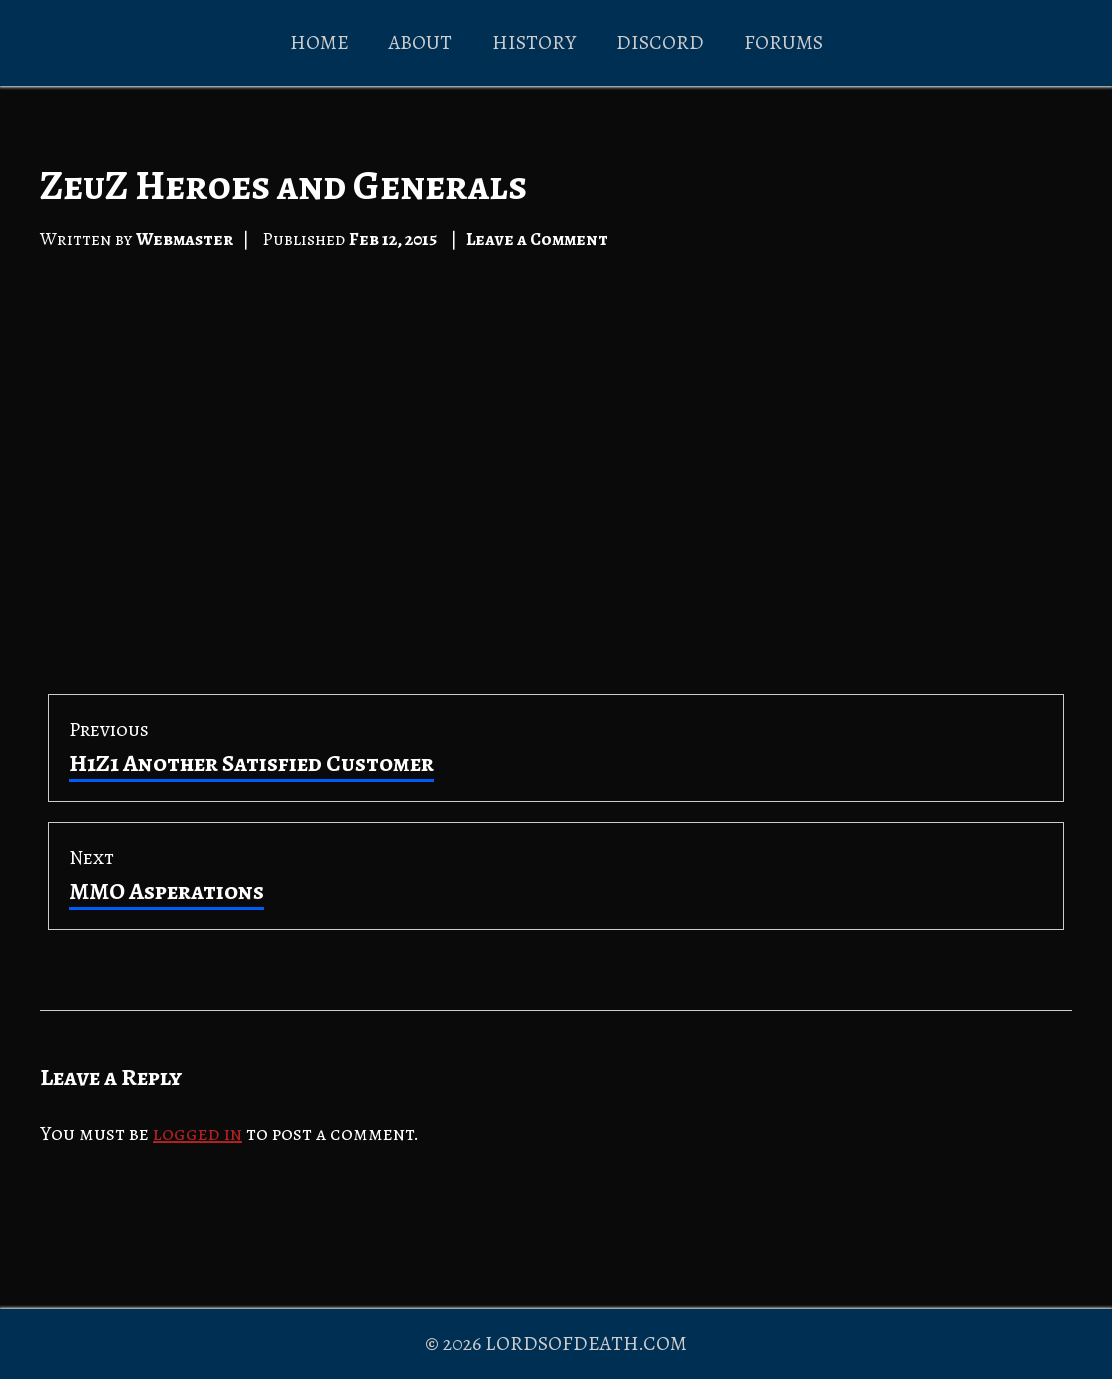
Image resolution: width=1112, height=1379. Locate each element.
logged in (197, 1133)
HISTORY (534, 42)
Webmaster (184, 239)
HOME (319, 42)
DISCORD (660, 42)
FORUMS (783, 42)
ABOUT (420, 42)
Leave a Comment (537, 239)
